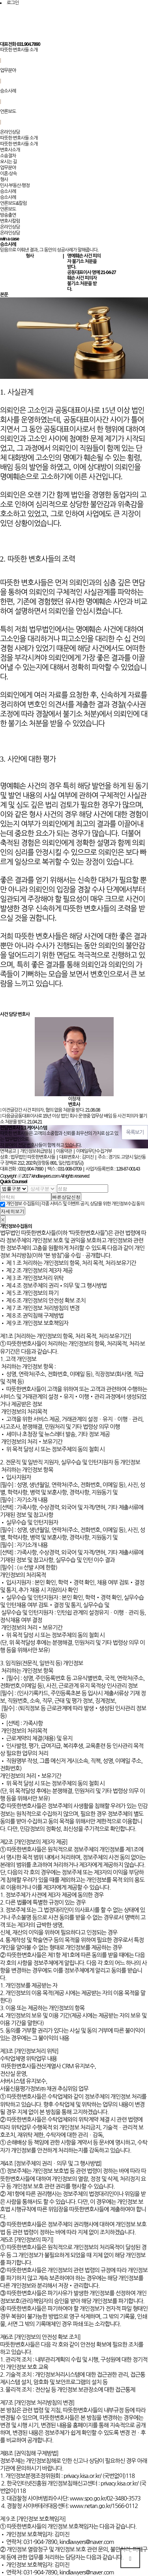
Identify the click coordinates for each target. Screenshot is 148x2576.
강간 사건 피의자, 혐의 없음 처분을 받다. (49, 1110)
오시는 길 (8, 162)
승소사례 (8, 91)
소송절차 (8, 156)
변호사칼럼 (10, 221)
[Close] (3, 1219)
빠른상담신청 (66, 1196)
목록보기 (135, 1132)
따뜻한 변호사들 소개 (18, 50)
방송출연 (8, 215)
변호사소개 (10, 150)
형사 (4, 179)
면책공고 (8, 1151)
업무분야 (8, 70)
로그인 (13, 3)
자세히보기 (12, 1211)
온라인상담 (10, 132)
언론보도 (8, 111)
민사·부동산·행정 (15, 185)
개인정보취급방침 (36, 1151)
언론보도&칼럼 (13, 203)
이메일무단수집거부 (94, 1151)
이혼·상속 (8, 173)
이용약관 (64, 1151)
